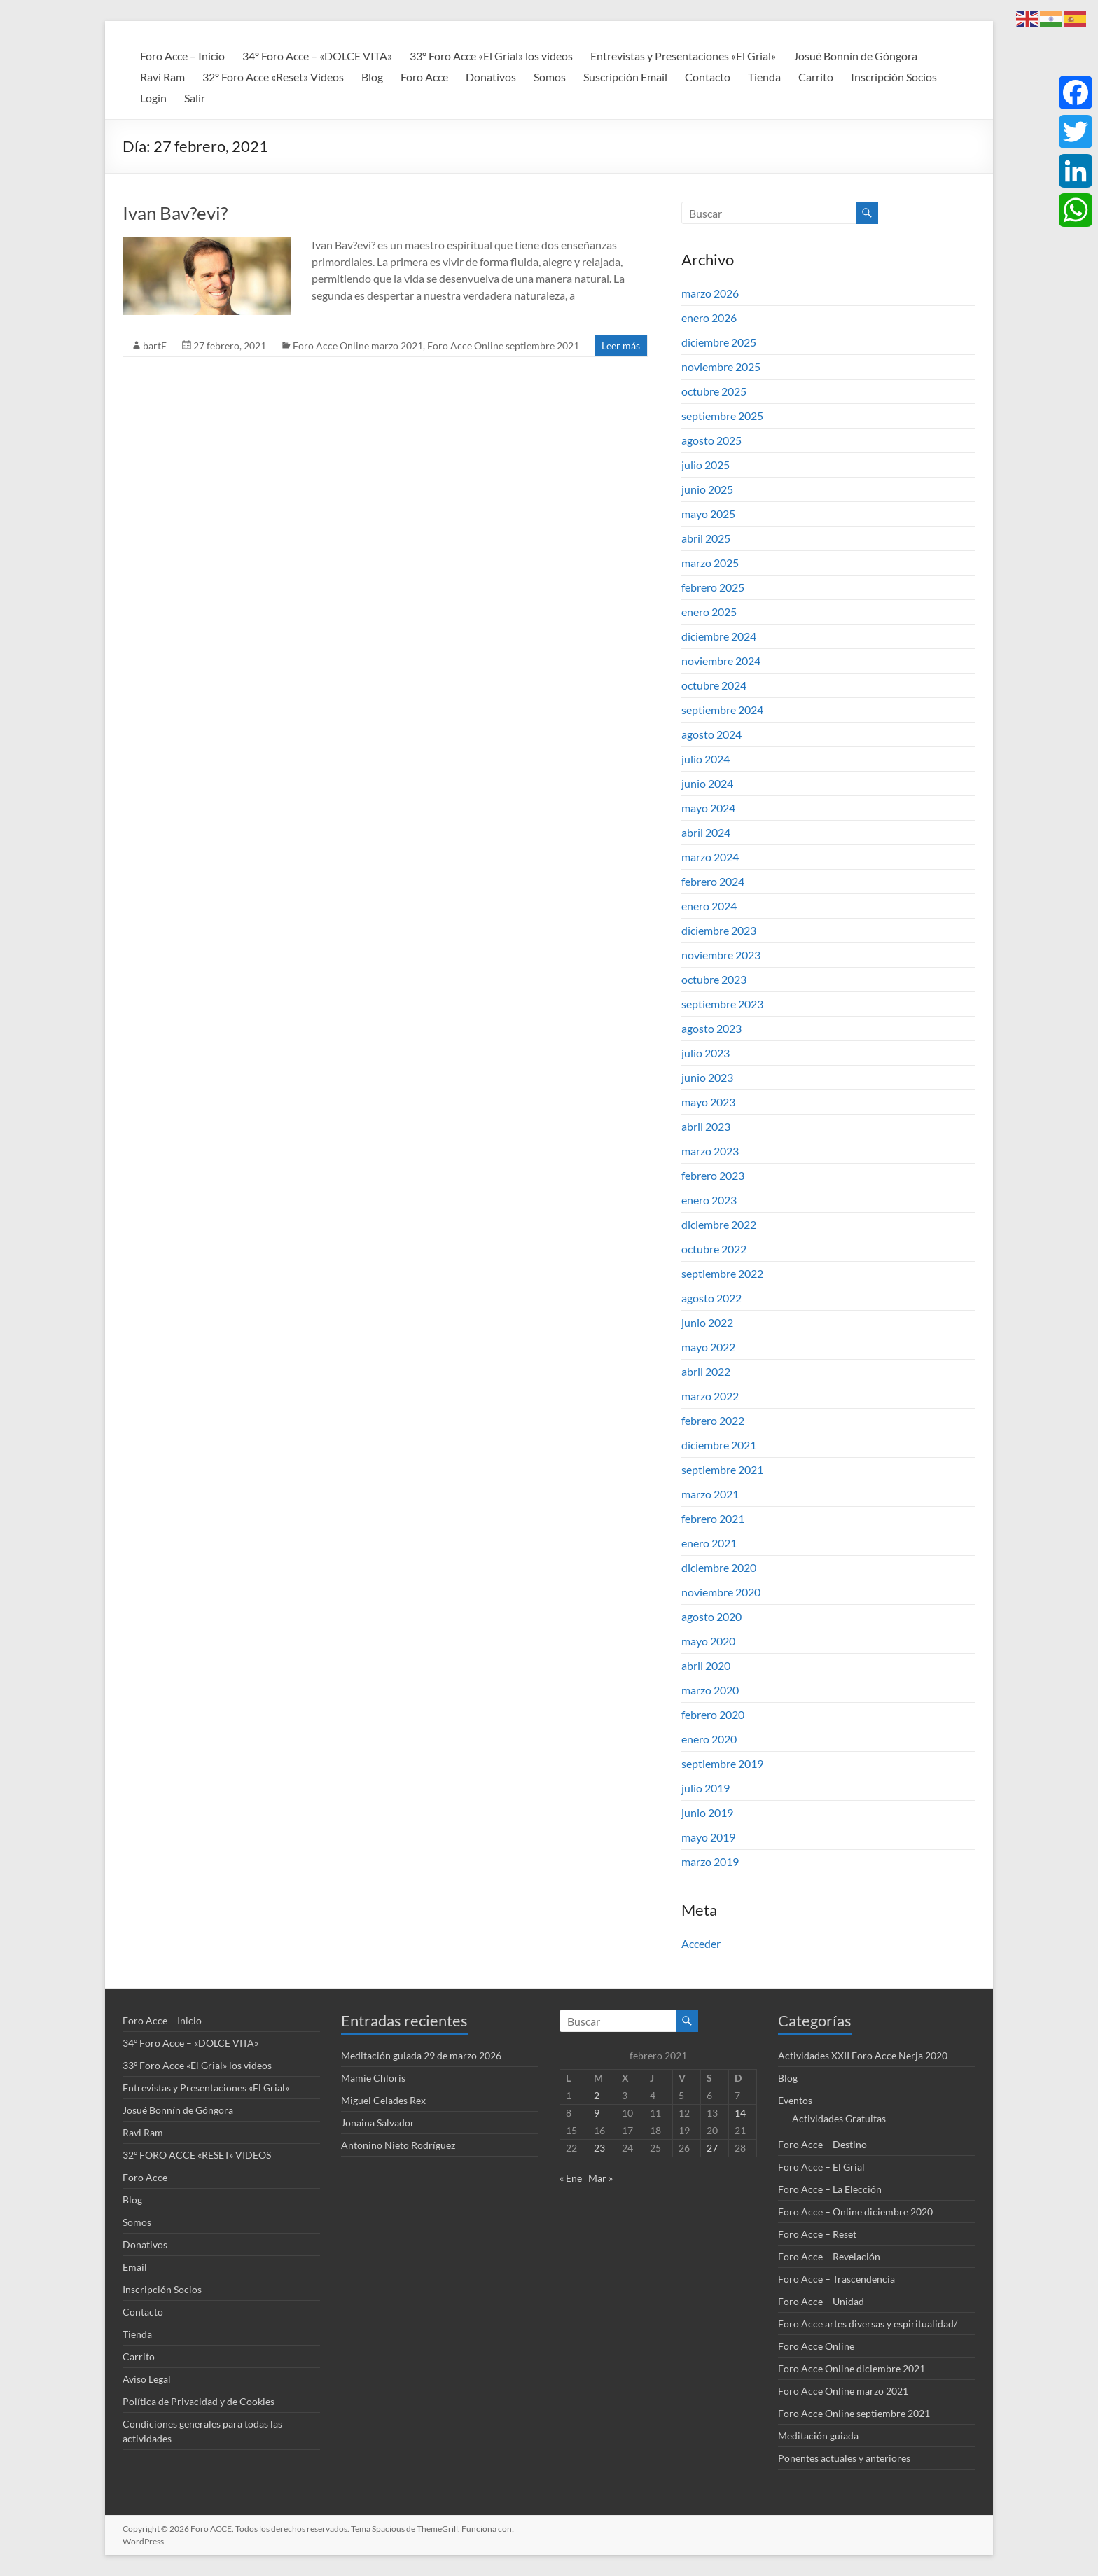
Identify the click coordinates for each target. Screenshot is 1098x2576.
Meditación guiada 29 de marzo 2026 (421, 2055)
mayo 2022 (708, 1346)
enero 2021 (709, 1543)
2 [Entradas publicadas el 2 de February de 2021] (596, 2095)
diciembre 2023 (718, 930)
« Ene (571, 2178)
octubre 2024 (713, 685)
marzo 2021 (710, 1494)
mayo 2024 (708, 807)
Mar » (600, 2178)
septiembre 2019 (722, 1763)
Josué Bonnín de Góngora (855, 55)
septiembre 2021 (722, 1469)
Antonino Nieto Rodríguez (398, 2145)
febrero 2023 (712, 1175)
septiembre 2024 (722, 709)
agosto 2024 (711, 734)
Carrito (815, 76)
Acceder (701, 1943)
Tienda (764, 76)
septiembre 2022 (722, 1273)
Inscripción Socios (894, 76)
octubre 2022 (713, 1248)
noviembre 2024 (720, 660)
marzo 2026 (710, 293)
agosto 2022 (711, 1297)
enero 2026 (709, 317)
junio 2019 (707, 1812)
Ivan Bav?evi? (175, 213)
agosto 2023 (711, 1028)
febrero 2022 (712, 1420)
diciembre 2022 (718, 1224)
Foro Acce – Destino (822, 2144)
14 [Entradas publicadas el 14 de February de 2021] (740, 2113)
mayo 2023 (708, 1101)
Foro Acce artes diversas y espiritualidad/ (867, 2324)
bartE (155, 345)
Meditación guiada (818, 2436)
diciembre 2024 (718, 636)
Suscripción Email (625, 76)
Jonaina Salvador (378, 2123)
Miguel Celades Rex (383, 2100)
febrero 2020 (712, 1714)
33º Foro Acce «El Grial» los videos (491, 55)
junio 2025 (707, 489)
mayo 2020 (708, 1641)
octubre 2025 (713, 391)
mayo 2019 (708, 1837)
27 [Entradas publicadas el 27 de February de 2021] (712, 2148)
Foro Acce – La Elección (830, 2189)
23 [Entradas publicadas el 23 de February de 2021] (599, 2148)
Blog (372, 76)
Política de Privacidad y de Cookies (198, 2401)
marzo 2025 (710, 562)
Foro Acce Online (816, 2346)
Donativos (491, 76)
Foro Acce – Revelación (829, 2256)
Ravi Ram (162, 76)
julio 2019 (705, 1788)
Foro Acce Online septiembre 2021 (503, 345)
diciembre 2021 (718, 1444)
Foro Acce (424, 76)
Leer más (621, 345)
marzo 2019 (710, 1861)
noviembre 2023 (720, 954)
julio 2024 (705, 758)
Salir (194, 97)
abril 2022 (705, 1371)
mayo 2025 (708, 513)
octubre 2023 (713, 979)
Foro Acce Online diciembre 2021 (851, 2368)
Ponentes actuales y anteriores (844, 2458)
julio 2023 (705, 1052)
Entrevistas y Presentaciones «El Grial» (683, 55)
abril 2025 (705, 538)
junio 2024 (707, 783)
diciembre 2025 (718, 342)
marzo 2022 (710, 1395)
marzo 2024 (710, 856)
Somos (550, 76)
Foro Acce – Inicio (182, 55)
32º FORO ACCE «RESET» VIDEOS (197, 2155)
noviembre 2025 (720, 366)
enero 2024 (709, 905)
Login (153, 97)
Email (135, 2267)
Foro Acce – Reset (817, 2234)
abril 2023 (705, 1126)
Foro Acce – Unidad (821, 2301)
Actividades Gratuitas (839, 2118)
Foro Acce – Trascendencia (836, 2279)
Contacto (707, 76)
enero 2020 (709, 1739)
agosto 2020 (711, 1616)
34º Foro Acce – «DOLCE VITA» (317, 55)
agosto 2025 (711, 440)
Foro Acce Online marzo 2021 (358, 345)
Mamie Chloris (373, 2078)
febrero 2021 (712, 1518)
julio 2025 (705, 464)
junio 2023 (707, 1077)
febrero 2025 (712, 587)
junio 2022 (707, 1322)
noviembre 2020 (720, 1592)
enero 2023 (709, 1199)
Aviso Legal (147, 2379)
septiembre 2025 (722, 415)
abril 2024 (705, 832)
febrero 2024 (712, 881)
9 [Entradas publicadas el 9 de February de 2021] (596, 2113)
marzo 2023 (710, 1150)
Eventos (795, 2100)
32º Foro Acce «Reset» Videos (273, 76)
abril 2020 (705, 1665)
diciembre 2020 (718, 1567)
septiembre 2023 (722, 1003)
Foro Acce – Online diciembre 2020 (855, 2212)
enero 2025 (709, 611)
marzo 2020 (710, 1690)
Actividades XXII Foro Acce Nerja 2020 (862, 2055)
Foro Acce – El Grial (821, 2167)
